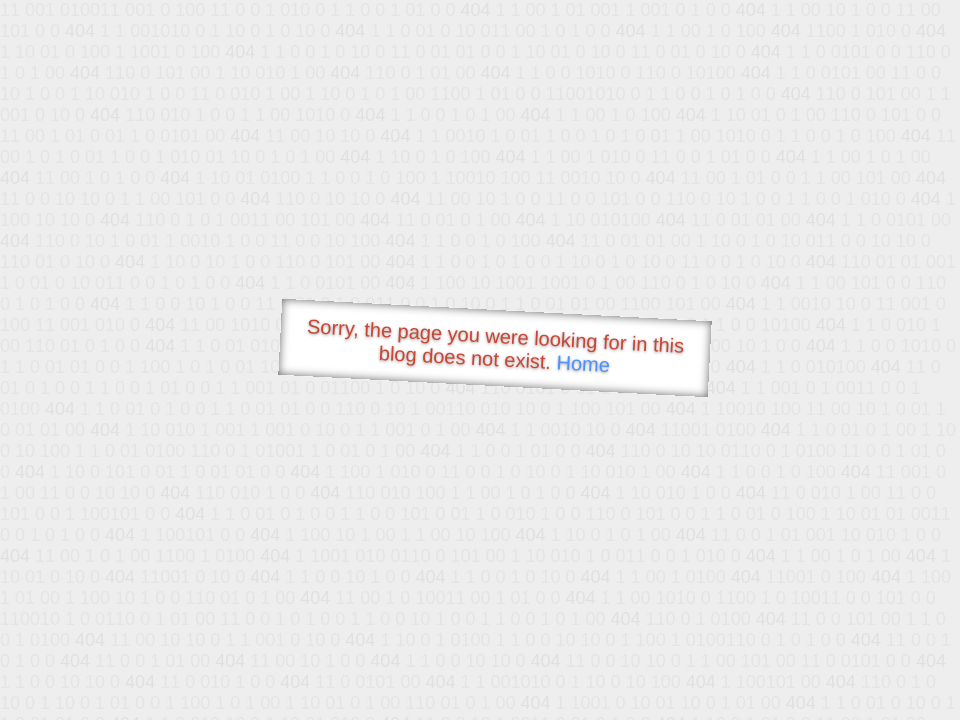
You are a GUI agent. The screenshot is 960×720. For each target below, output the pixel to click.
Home (583, 363)
